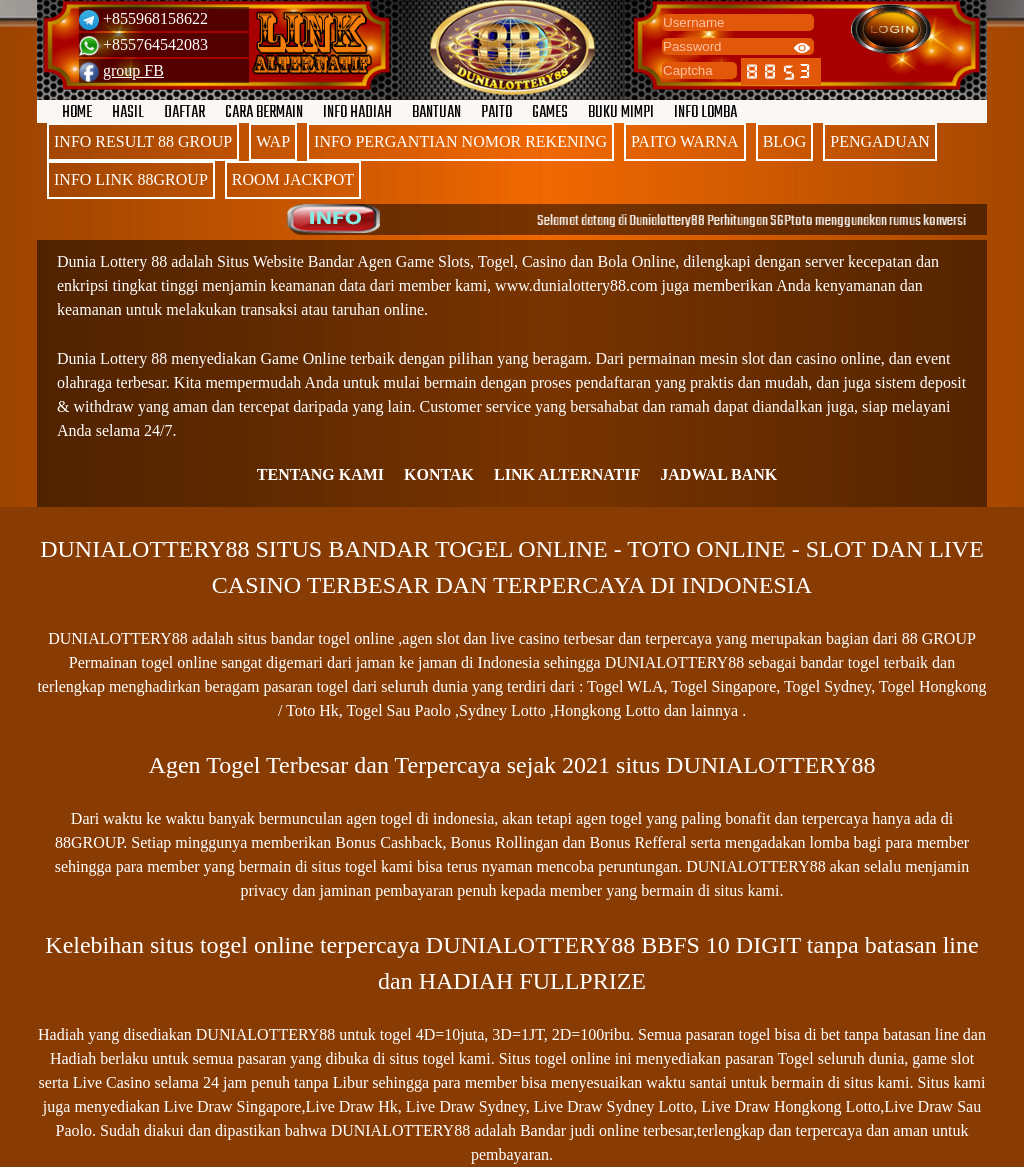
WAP (273, 141)
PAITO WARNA (685, 141)
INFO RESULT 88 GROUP (143, 141)
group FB (133, 70)
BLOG (785, 141)
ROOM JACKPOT (293, 179)
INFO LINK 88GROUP (131, 179)
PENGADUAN (880, 141)
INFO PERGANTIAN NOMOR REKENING (460, 141)
